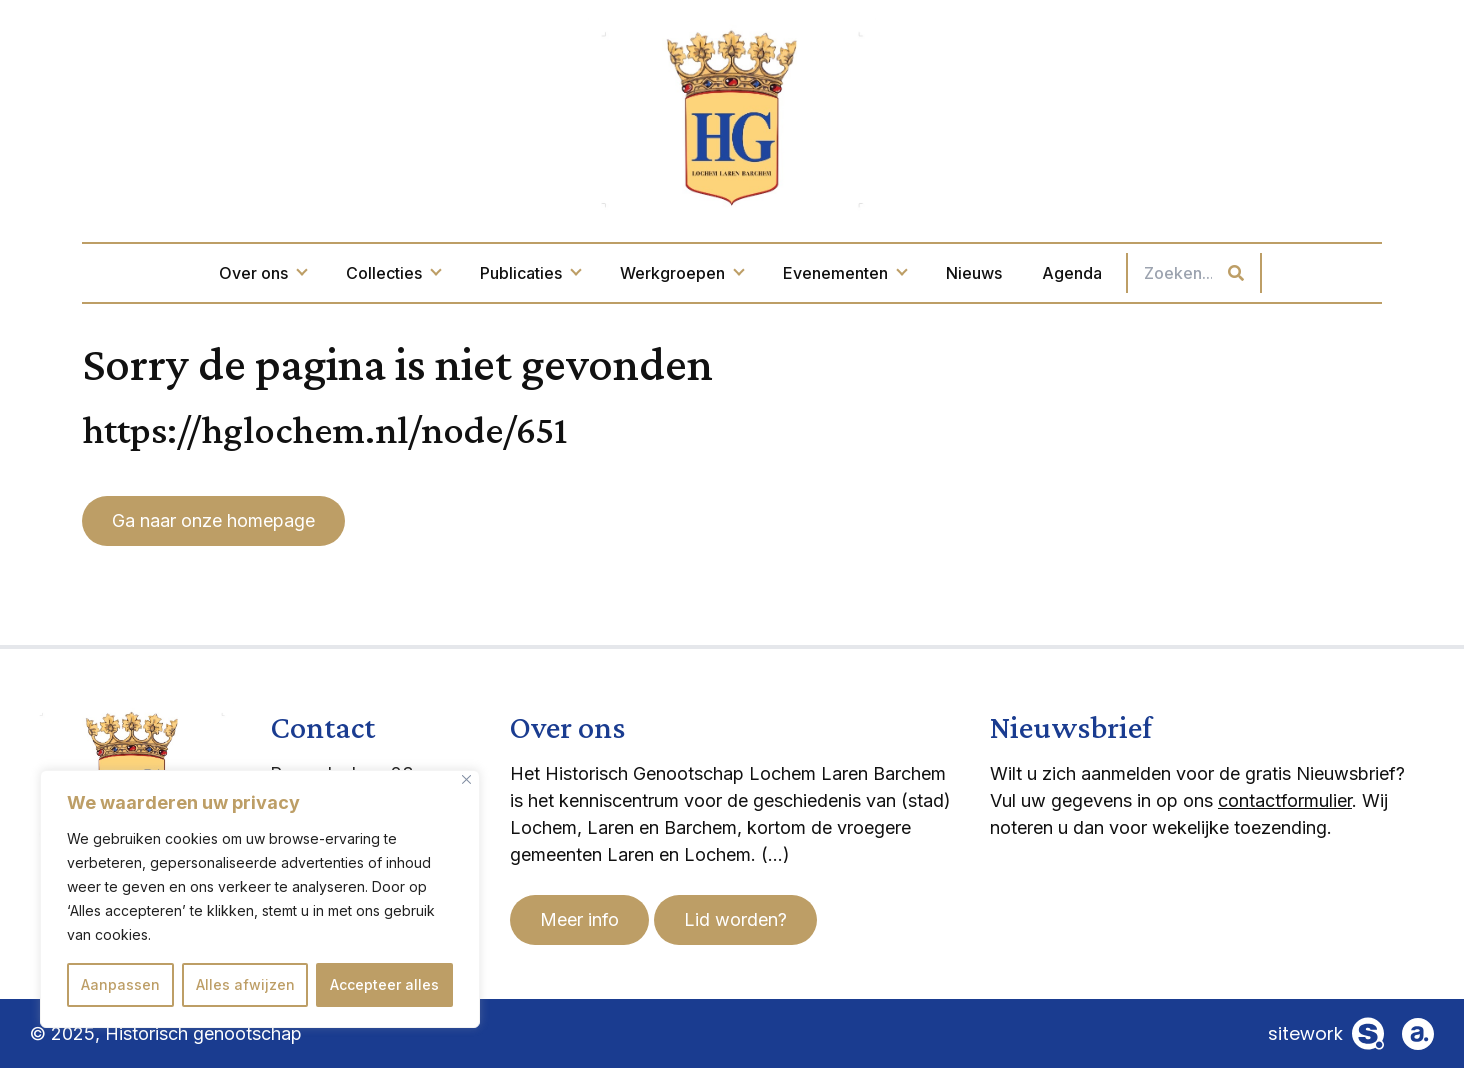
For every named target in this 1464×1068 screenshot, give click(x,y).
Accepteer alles (384, 984)
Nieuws (974, 273)
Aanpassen (120, 984)
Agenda (1072, 273)
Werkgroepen (681, 273)
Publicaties (530, 273)
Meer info (579, 919)
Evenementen (844, 273)
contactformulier (1285, 800)
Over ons (262, 273)
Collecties (393, 273)
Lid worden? (735, 919)
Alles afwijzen (245, 984)
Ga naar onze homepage (213, 520)
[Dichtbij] (466, 779)
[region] (260, 899)
